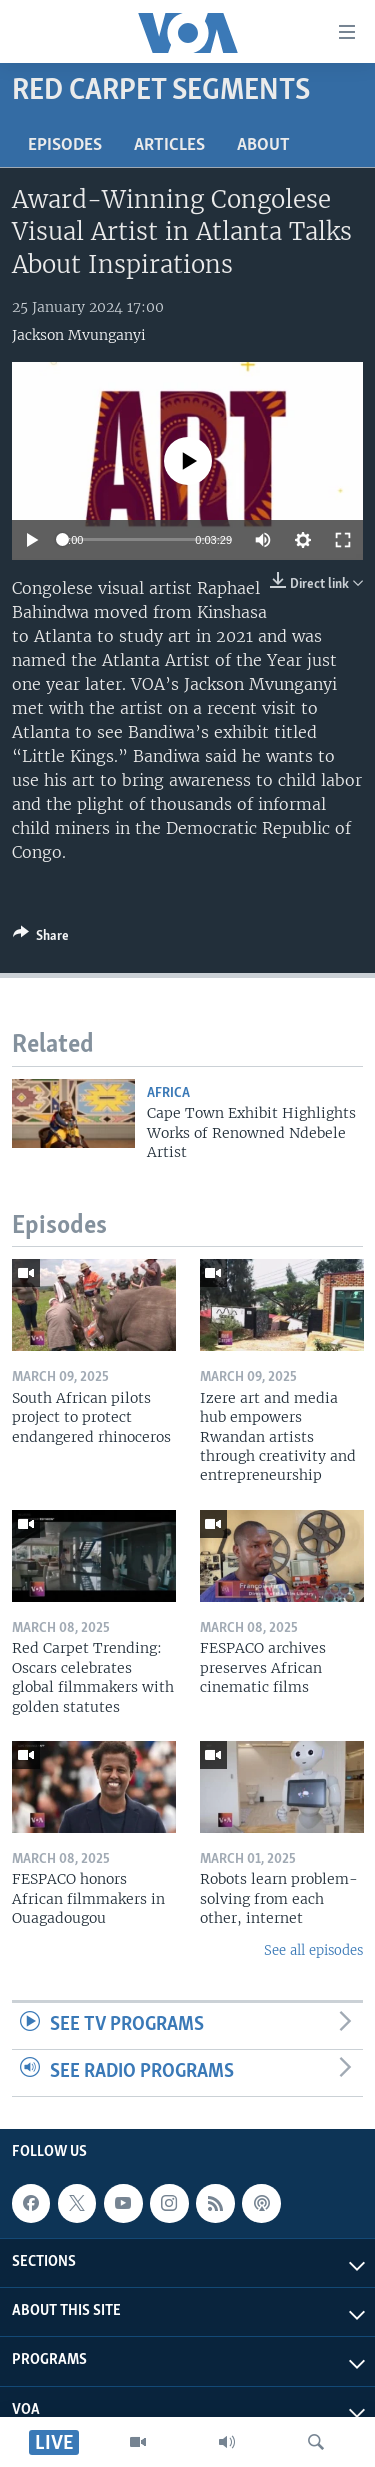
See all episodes (313, 1950)
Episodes (65, 145)
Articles (169, 145)
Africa (168, 1093)
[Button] (41, 939)
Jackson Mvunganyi (79, 335)
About (263, 145)
